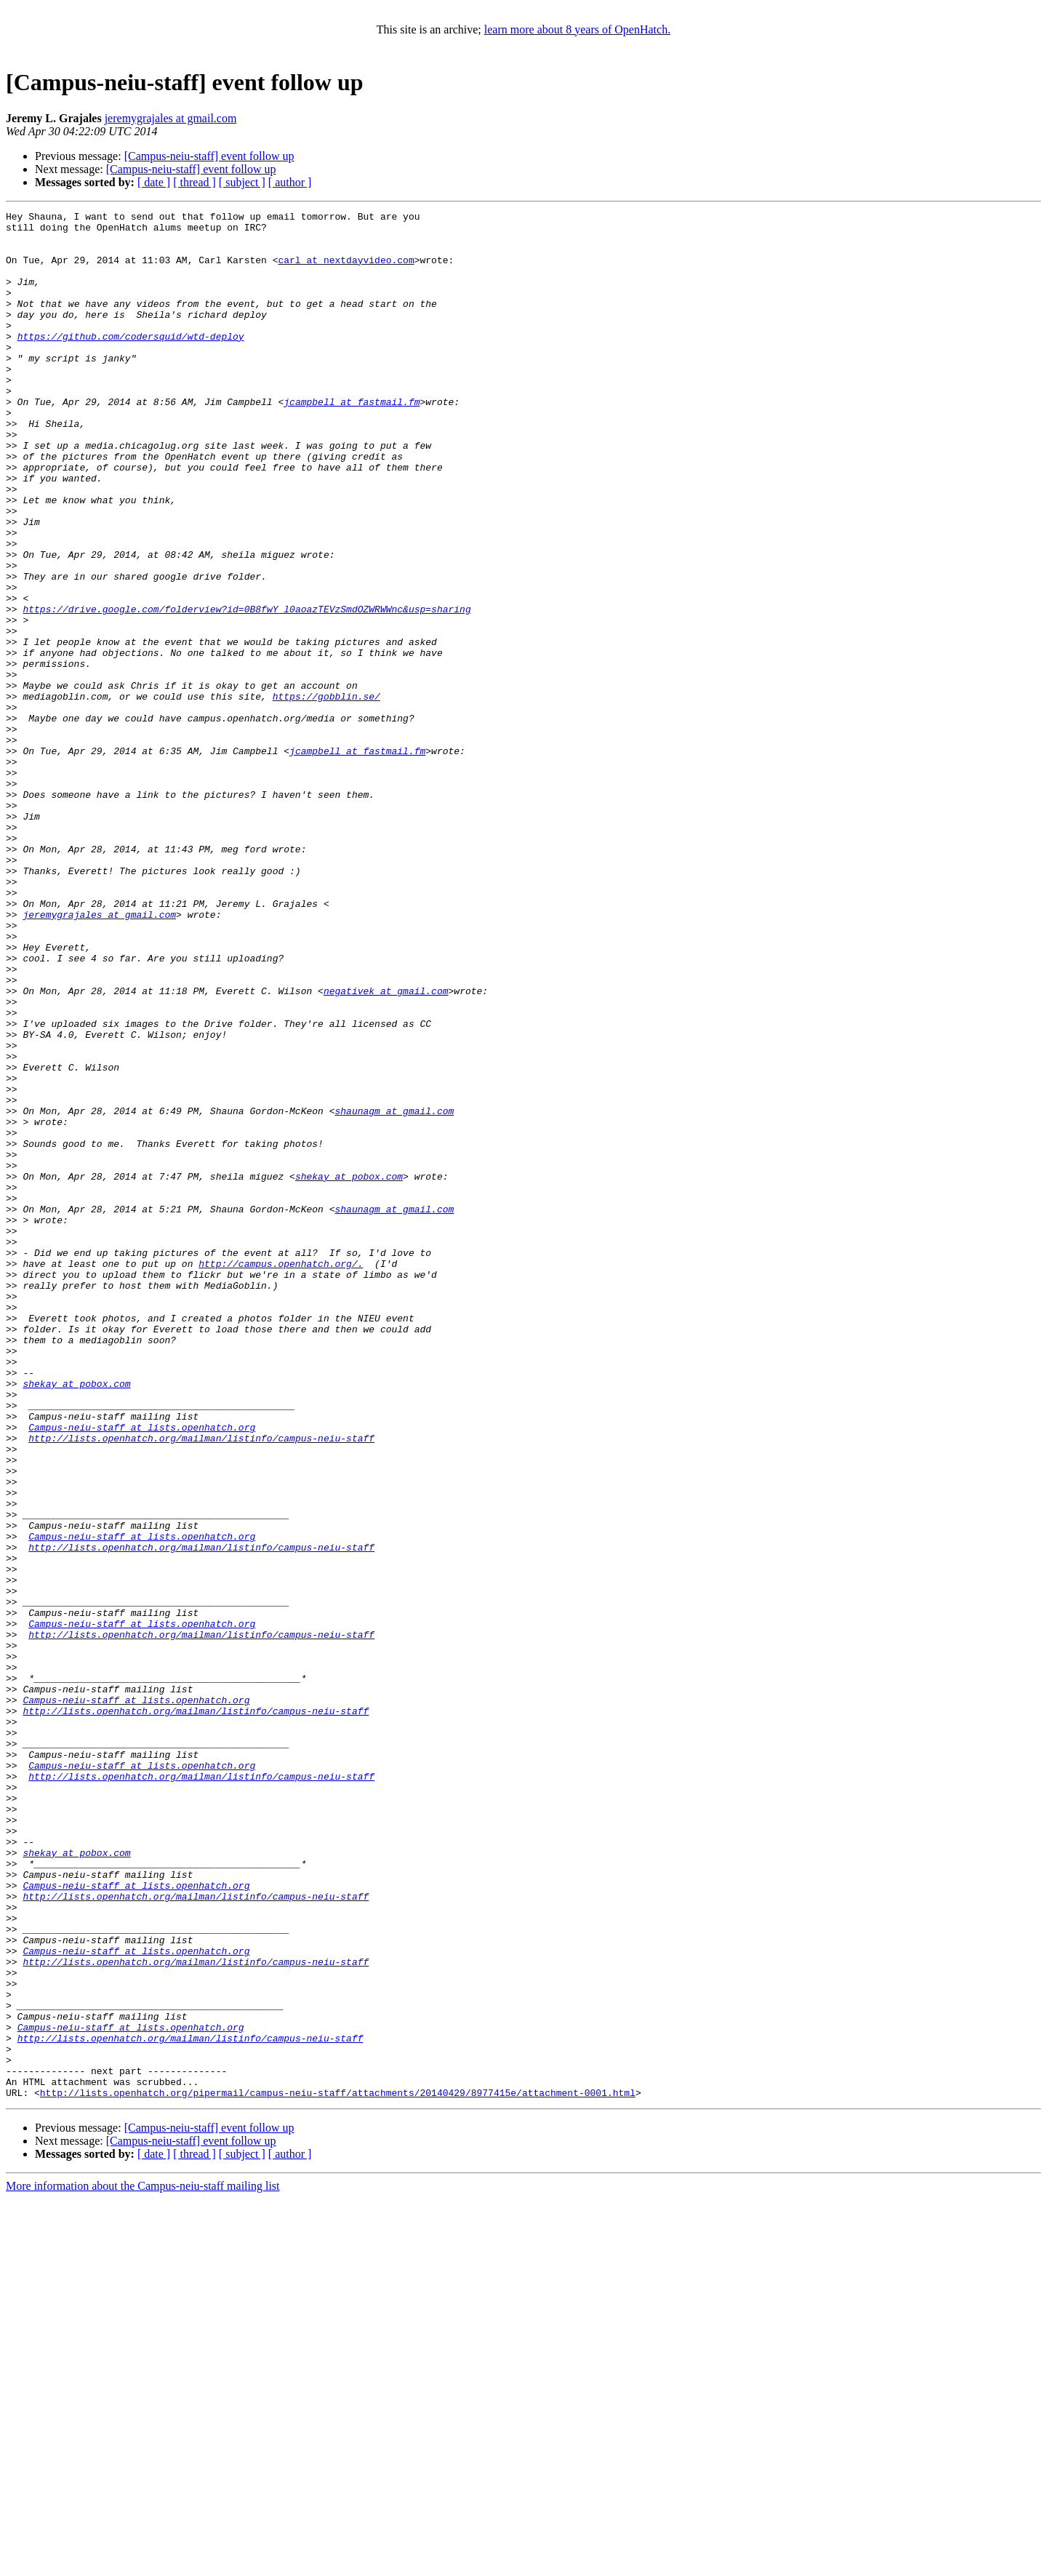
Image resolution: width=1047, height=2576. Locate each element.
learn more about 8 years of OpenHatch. (577, 29)
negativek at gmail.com (386, 1147)
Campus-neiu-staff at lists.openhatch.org (141, 1671)
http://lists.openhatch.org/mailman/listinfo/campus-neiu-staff (201, 1684)
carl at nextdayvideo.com (346, 270)
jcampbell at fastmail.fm (352, 440)
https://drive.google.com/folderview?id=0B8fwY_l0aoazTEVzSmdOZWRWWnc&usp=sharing (246, 689)
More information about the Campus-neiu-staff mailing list (143, 2563)
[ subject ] (242, 182)
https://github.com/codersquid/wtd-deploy (130, 362)
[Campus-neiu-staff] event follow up (209, 156)
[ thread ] (194, 182)
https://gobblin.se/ (326, 794)
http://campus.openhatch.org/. (280, 1474)
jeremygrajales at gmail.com (171, 118)
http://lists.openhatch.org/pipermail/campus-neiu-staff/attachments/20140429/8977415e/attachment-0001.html (337, 2469)
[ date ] (153, 182)
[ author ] (290, 182)
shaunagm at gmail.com (394, 1291)
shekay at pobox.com (349, 1370)
